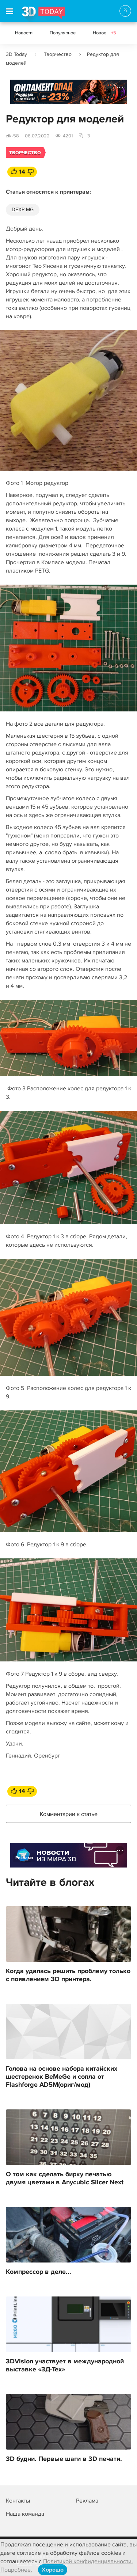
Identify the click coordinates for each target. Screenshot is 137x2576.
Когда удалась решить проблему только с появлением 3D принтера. (68, 1975)
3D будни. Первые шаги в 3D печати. (64, 2459)
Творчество (58, 54)
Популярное (63, 33)
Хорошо (53, 2569)
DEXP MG (23, 209)
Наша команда (25, 2514)
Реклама (24, 94)
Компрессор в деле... (38, 2272)
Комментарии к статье (69, 1814)
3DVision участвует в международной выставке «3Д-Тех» (65, 2365)
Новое (104, 33)
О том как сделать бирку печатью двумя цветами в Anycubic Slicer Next (64, 2178)
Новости (24, 33)
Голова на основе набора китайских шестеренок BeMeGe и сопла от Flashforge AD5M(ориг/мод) (61, 2077)
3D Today (16, 54)
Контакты (18, 2500)
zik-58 (12, 136)
